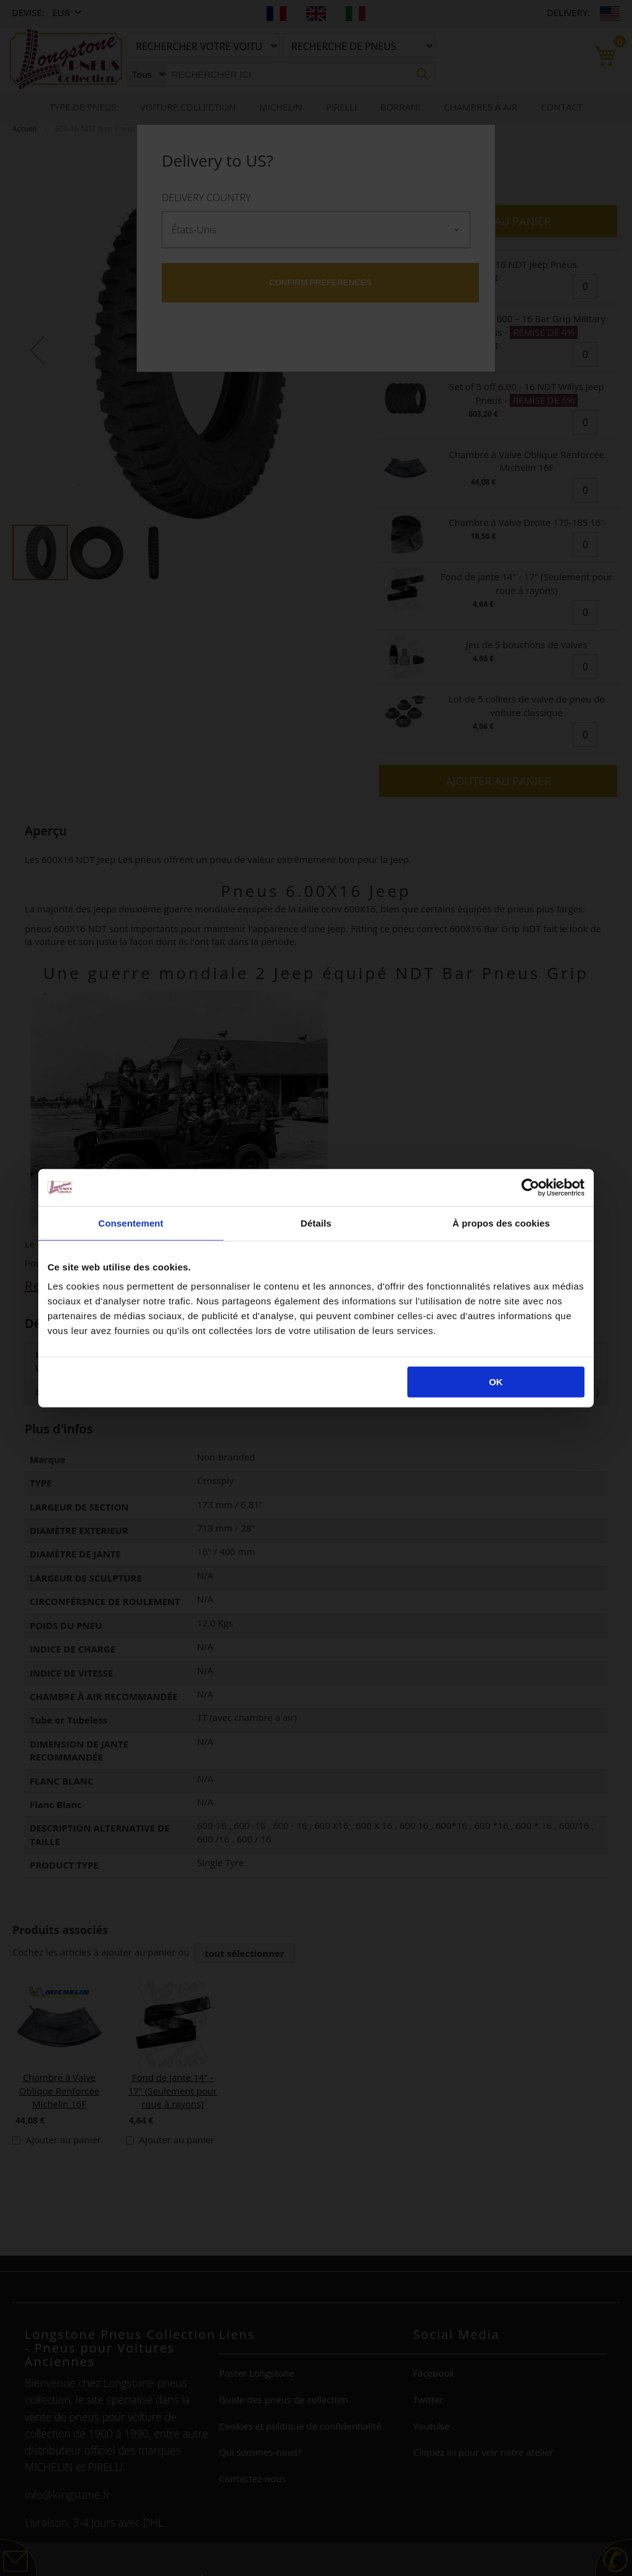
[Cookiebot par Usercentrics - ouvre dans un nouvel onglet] (530, 1187)
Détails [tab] (316, 1222)
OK (496, 1382)
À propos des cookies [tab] (501, 1222)
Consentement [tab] (130, 1222)
